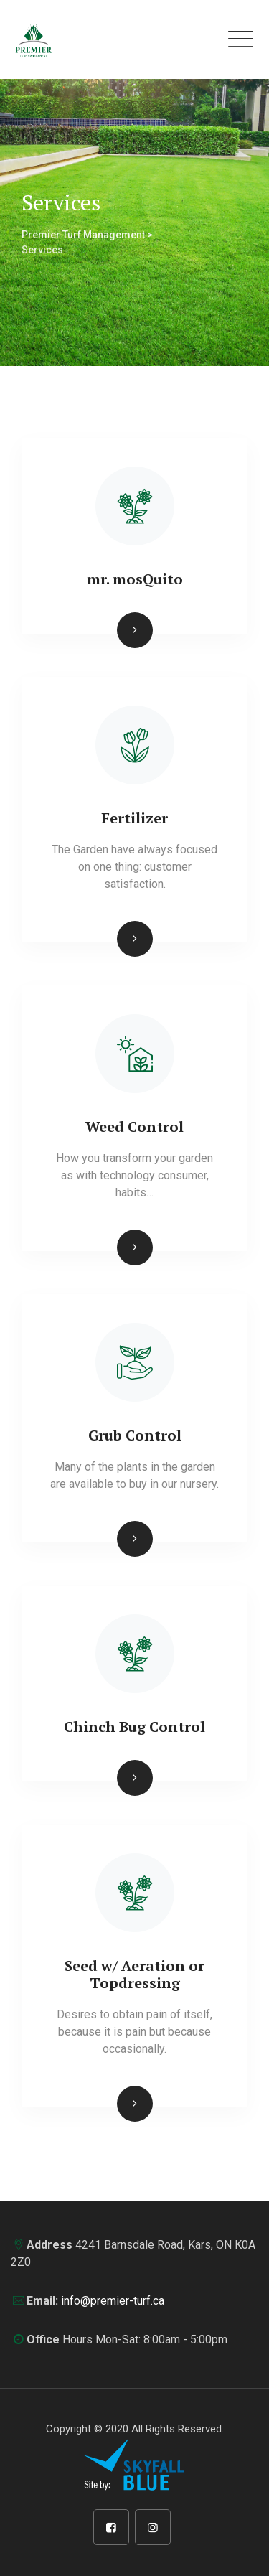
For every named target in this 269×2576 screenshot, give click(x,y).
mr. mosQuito (135, 579)
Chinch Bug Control (134, 1726)
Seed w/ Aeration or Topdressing (134, 1974)
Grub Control (134, 1435)
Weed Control (134, 1126)
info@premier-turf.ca (112, 2301)
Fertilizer (134, 818)
